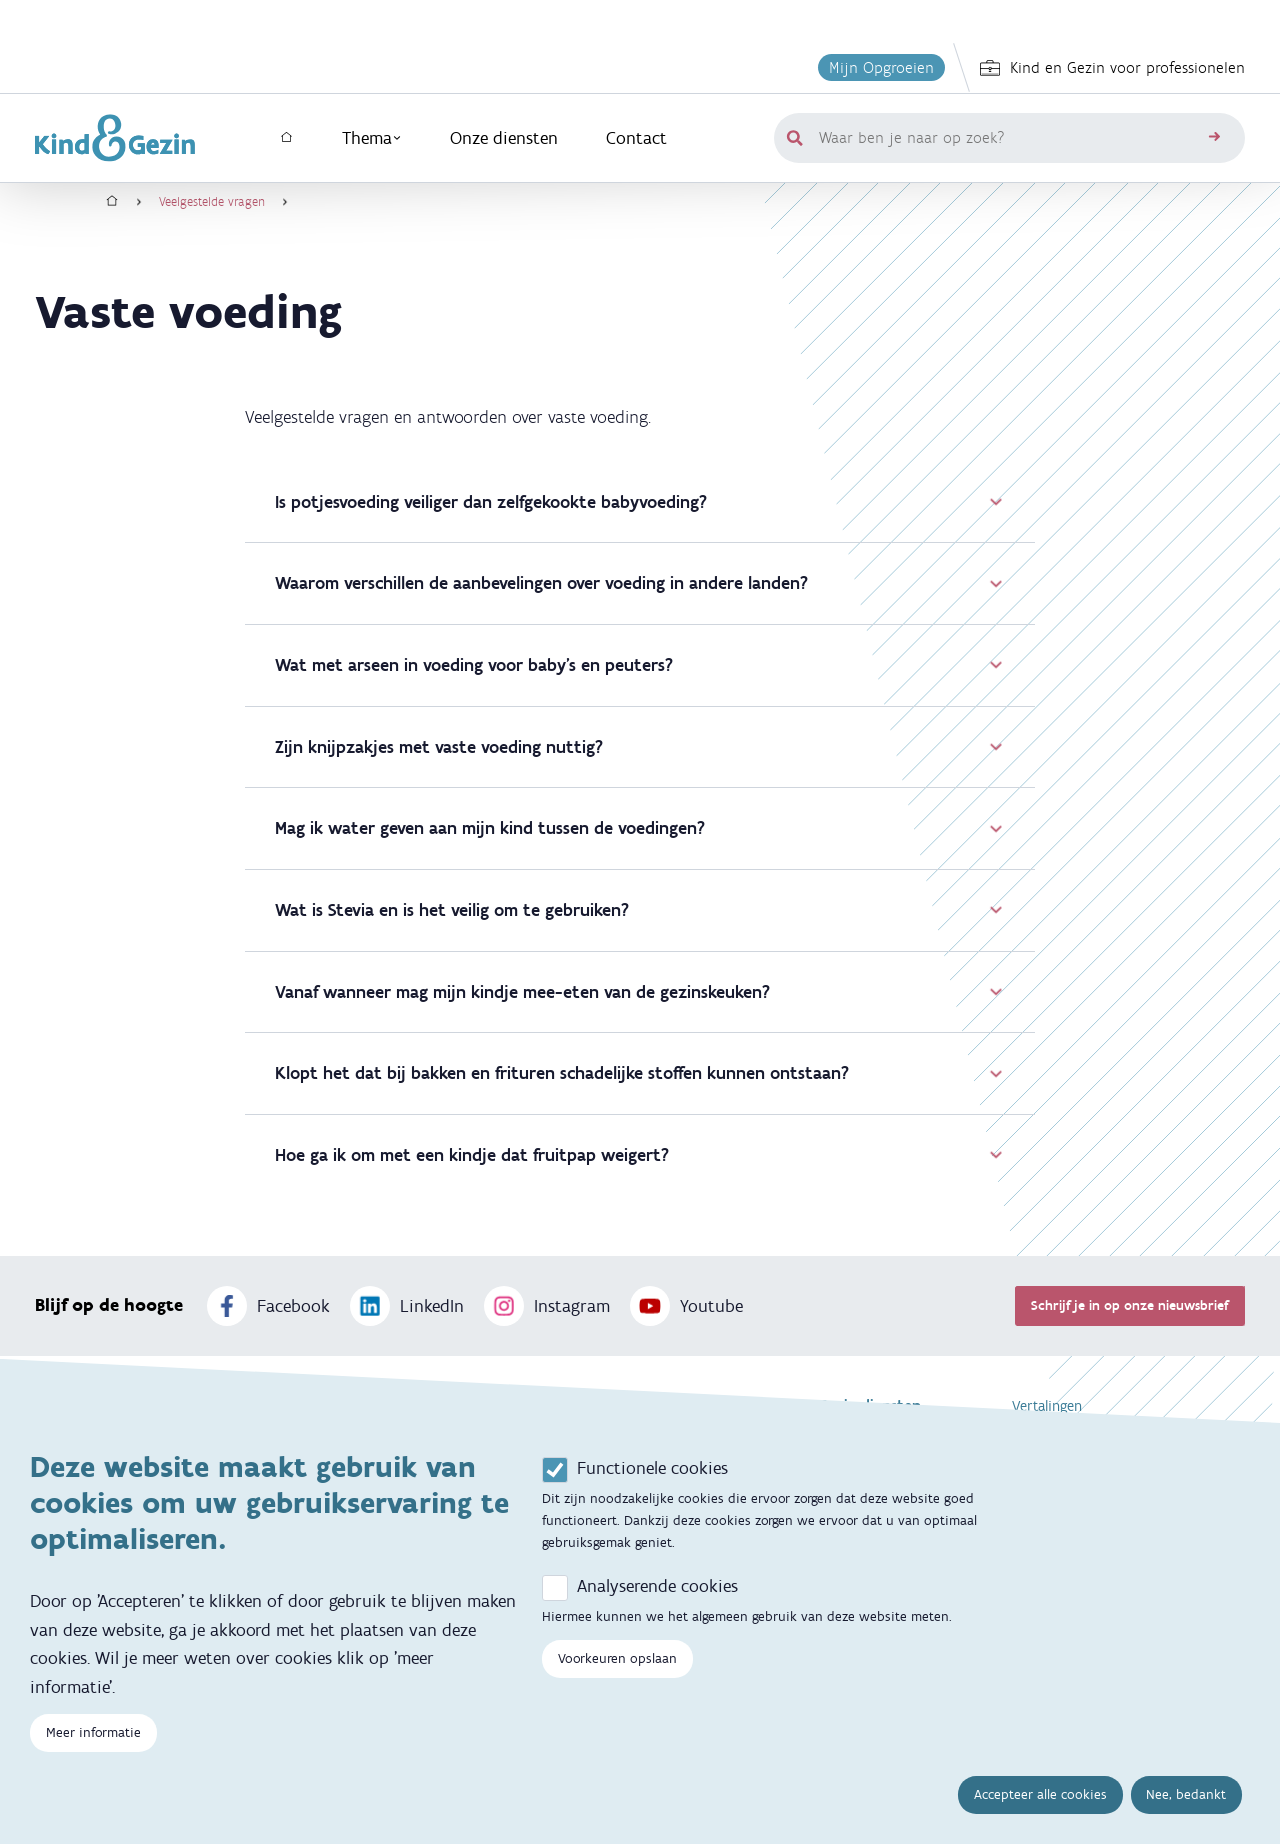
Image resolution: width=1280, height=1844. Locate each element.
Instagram (547, 1306)
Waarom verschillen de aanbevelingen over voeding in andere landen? (640, 583)
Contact (636, 138)
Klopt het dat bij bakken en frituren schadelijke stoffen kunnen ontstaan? (640, 1073)
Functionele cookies (652, 1471)
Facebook (268, 1306)
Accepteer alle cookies (1040, 1797)
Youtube (686, 1306)
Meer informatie (93, 1735)
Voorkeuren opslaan (617, 1661)
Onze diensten (504, 138)
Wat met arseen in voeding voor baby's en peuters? (640, 665)
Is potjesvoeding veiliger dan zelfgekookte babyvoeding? (640, 502)
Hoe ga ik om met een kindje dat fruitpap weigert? (640, 1155)
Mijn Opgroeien (881, 67)
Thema (372, 138)
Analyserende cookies (657, 1589)
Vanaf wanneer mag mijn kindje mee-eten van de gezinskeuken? (640, 992)
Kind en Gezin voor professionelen (1112, 68)
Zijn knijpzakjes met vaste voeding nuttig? (640, 747)
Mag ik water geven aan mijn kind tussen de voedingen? (640, 828)
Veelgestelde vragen (212, 201)
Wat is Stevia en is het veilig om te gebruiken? (640, 910)
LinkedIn (407, 1306)
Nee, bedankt (1186, 1797)
